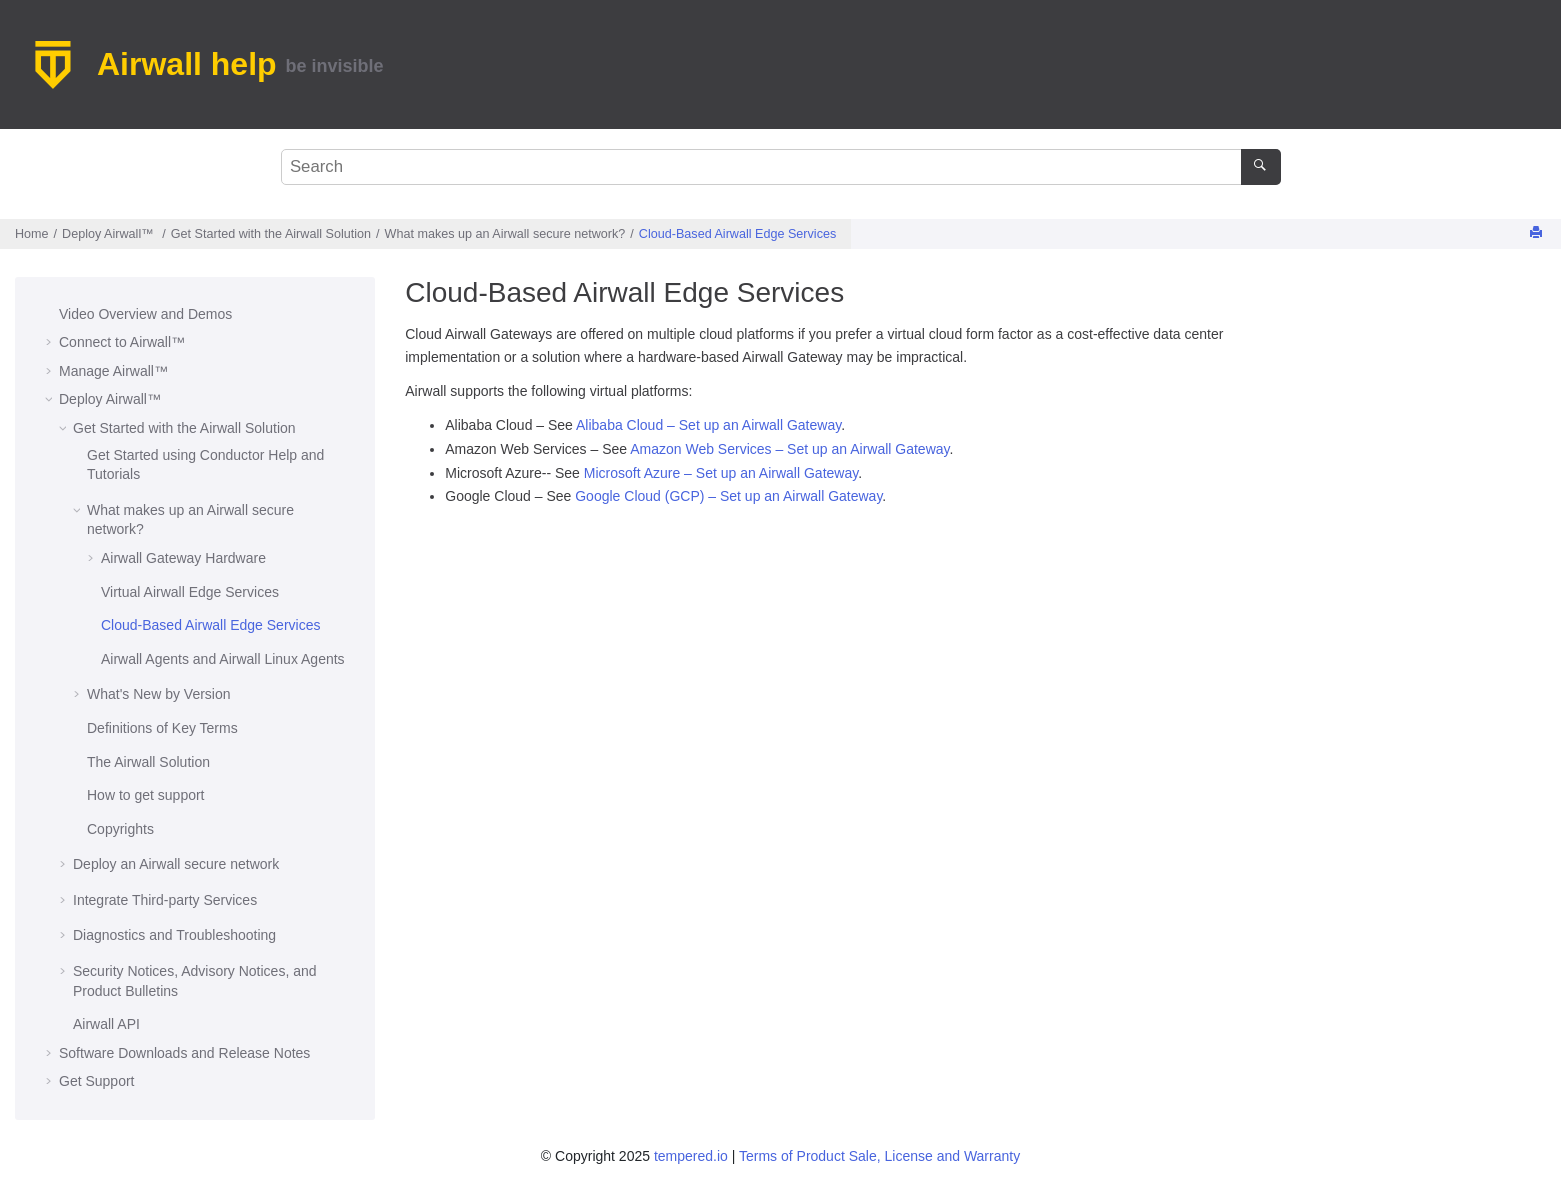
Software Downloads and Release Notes (184, 1053)
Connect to (122, 342)
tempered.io (691, 1156)
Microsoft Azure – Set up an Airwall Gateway (721, 473)
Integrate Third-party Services (165, 900)
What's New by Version (159, 694)
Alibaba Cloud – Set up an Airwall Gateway (708, 425)
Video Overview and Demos (145, 314)
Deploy (109, 234)
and (223, 659)
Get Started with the (271, 234)
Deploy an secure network (176, 864)
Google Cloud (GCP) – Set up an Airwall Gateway (728, 496)
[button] (51, 315)
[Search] (1260, 167)
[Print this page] (1538, 233)
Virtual (190, 592)
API (106, 1024)
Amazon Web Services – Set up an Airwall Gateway (789, 449)
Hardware (183, 558)
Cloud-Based (737, 234)
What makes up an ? (505, 234)
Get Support (97, 1081)
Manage (113, 371)
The (148, 762)
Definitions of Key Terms (162, 728)
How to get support (146, 795)
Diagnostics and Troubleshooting (174, 935)
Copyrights (120, 829)
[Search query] (781, 167)
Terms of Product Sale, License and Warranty (879, 1156)
